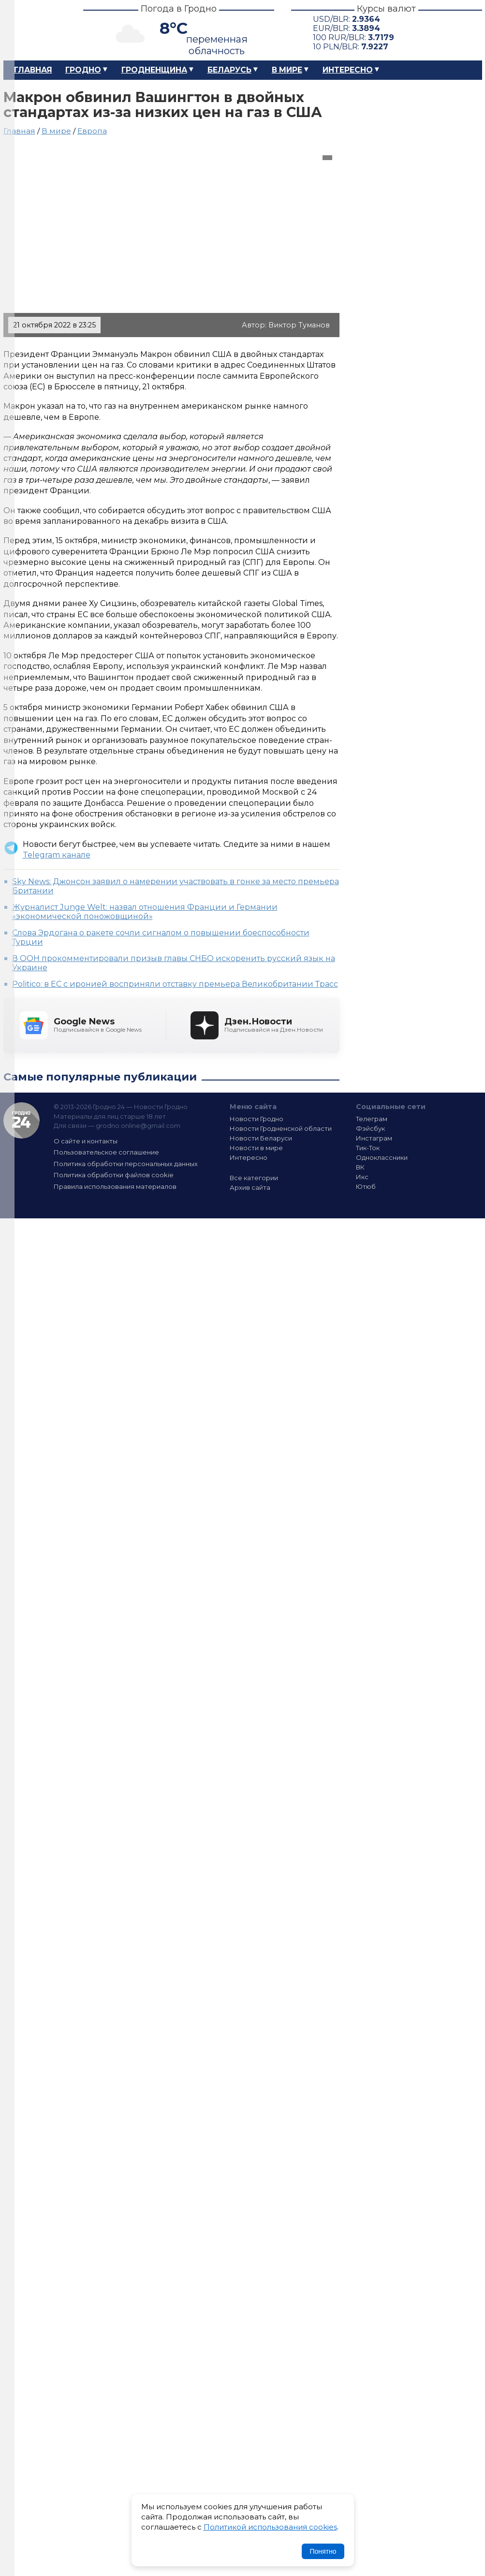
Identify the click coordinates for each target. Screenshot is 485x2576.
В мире (287, 69)
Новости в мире (256, 1148)
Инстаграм (374, 1138)
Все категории (254, 1178)
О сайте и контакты (86, 1141)
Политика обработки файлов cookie (114, 1175)
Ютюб (366, 1186)
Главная (33, 69)
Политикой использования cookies (270, 2527)
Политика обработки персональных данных (126, 1164)
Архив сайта (250, 1187)
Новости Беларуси (261, 1138)
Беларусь (229, 69)
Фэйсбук (370, 1128)
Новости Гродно (256, 1119)
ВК (360, 1167)
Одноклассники (382, 1157)
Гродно (83, 69)
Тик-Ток (368, 1148)
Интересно (348, 69)
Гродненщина (154, 69)
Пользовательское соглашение (106, 1152)
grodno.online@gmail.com (138, 1125)
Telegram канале (56, 854)
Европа (92, 130)
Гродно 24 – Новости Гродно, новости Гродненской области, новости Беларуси (34, 30)
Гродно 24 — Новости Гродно (21, 1120)
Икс (362, 1177)
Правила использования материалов (115, 1186)
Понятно (322, 2551)
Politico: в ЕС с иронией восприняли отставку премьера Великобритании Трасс (175, 984)
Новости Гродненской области (281, 1128)
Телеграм (371, 1119)
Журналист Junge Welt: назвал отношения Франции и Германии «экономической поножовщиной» (145, 912)
